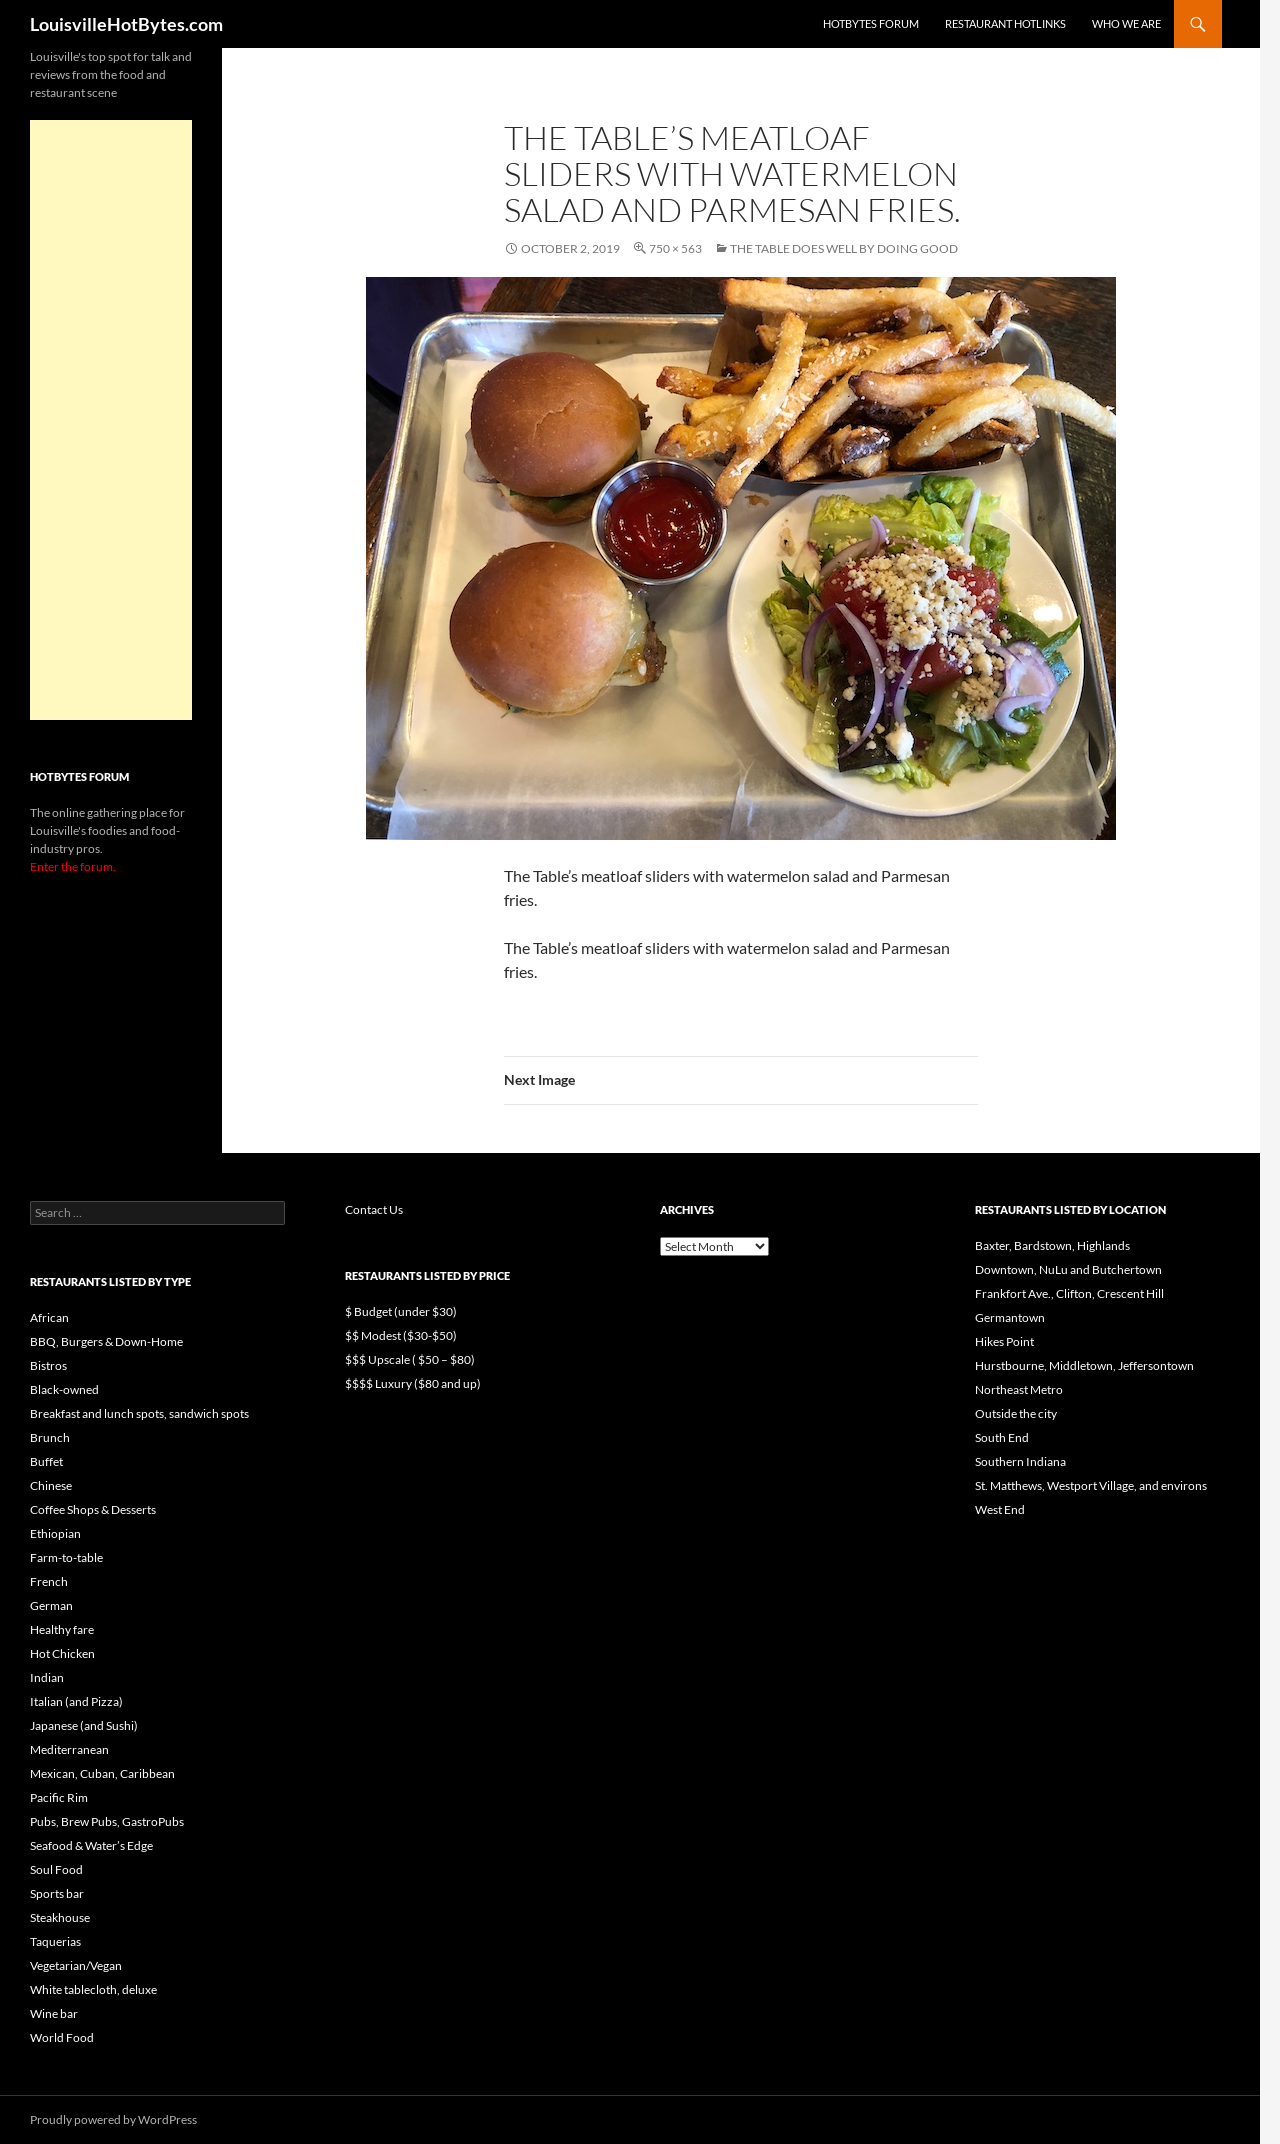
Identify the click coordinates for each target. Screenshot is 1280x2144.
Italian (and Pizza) (76, 1701)
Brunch (50, 1437)
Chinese (51, 1485)
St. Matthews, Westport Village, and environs (1091, 1485)
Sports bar (57, 1893)
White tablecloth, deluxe (93, 1989)
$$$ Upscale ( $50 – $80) (410, 1359)
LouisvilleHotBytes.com (126, 24)
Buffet (46, 1461)
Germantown (1010, 1317)
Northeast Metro (1019, 1389)
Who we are (1126, 23)
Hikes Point (1004, 1341)
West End (1000, 1509)
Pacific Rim (59, 1797)
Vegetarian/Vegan (76, 1965)
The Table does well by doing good (844, 248)
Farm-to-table (66, 1557)
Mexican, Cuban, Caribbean (102, 1773)
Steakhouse (60, 1917)
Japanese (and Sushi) (84, 1725)
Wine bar (54, 2013)
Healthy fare (62, 1629)
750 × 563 (675, 248)
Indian (47, 1677)
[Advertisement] (111, 420)
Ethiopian (55, 1533)
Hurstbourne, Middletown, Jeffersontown (1084, 1365)
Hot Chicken (62, 1653)
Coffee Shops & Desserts (93, 1509)
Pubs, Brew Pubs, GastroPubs (107, 1821)
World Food (62, 2037)
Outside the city (1016, 1413)
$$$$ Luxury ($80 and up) (413, 1383)
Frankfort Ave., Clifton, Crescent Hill (1069, 1293)
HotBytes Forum (871, 23)
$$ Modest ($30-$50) (401, 1335)
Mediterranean (69, 1749)
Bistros (48, 1365)
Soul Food (56, 1869)
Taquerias (55, 1941)
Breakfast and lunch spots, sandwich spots (139, 1413)
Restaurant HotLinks (1005, 23)
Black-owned (64, 1389)
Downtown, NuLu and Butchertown (1068, 1269)
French (49, 1581)
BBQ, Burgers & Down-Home (106, 1341)
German (51, 1605)
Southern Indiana (1020, 1461)
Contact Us (374, 1209)
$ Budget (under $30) (401, 1311)
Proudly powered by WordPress (113, 2119)
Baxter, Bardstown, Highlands (1052, 1245)
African (49, 1317)
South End (1002, 1437)
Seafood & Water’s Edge (91, 1845)
